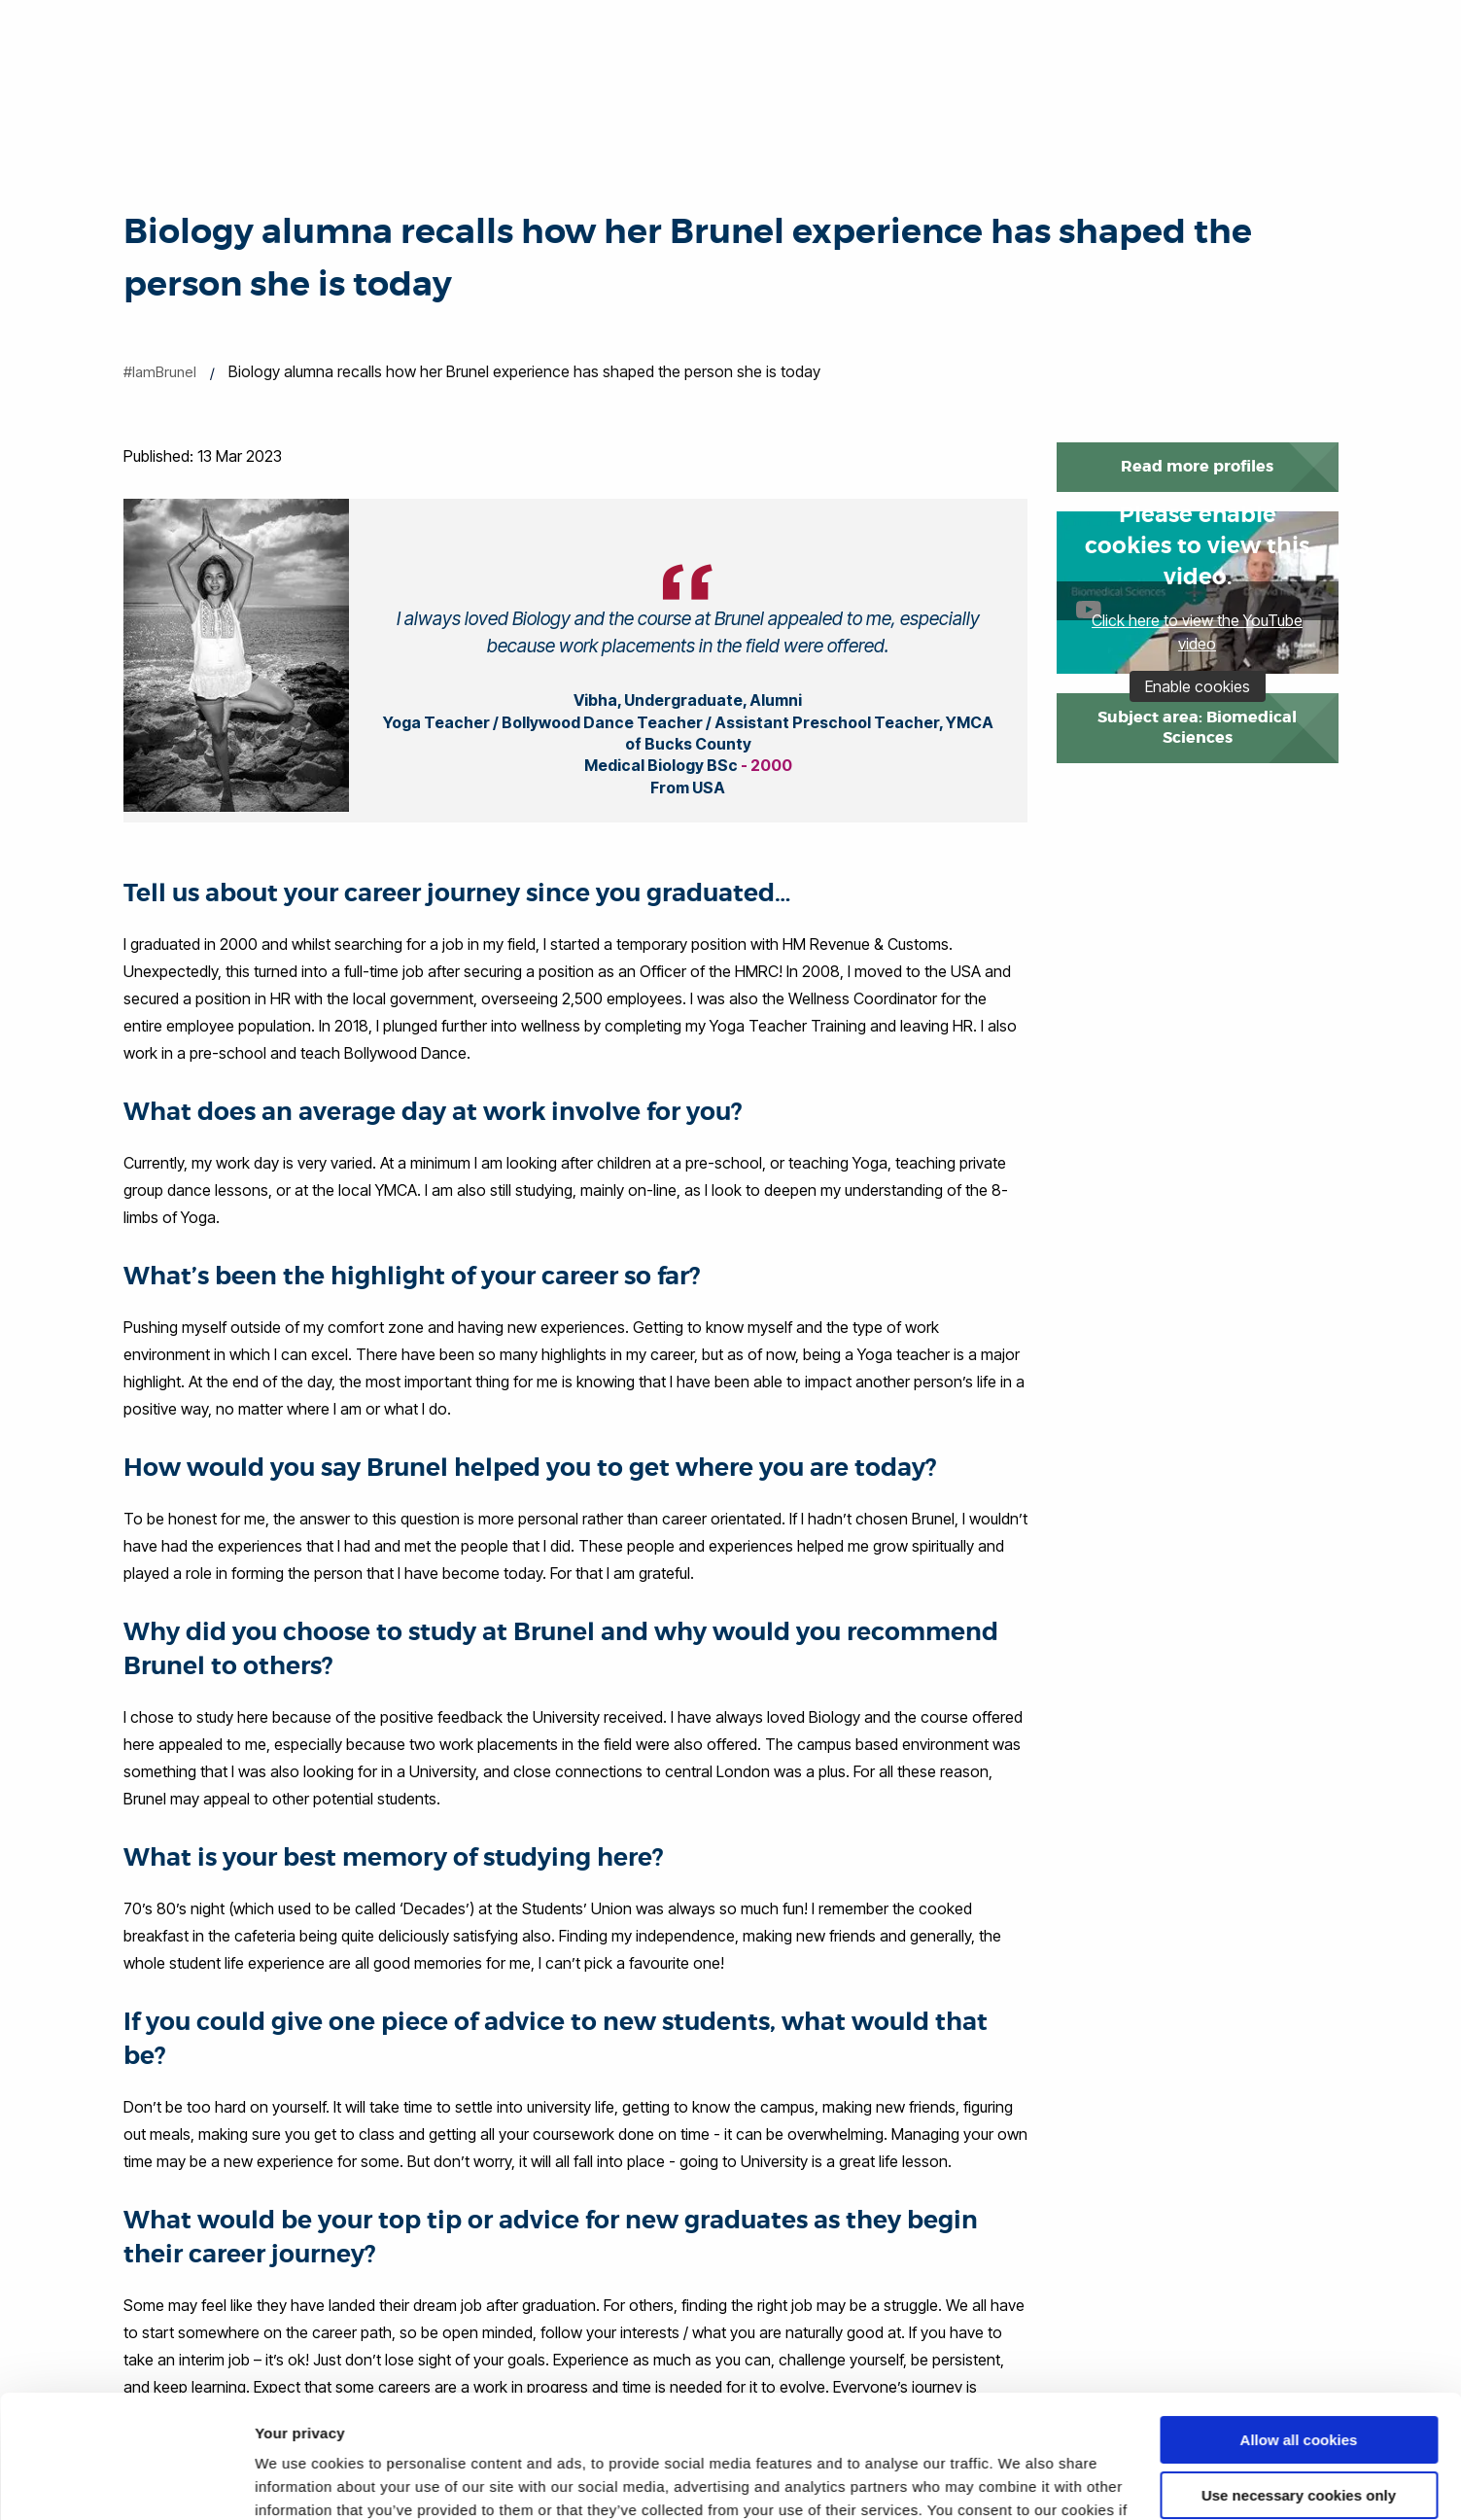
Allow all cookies (1299, 2335)
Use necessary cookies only (1298, 2389)
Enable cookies (1197, 686)
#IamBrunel (159, 372)
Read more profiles (1197, 466)
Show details (300, 2481)
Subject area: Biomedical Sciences (1197, 727)
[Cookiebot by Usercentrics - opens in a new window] (126, 2482)
